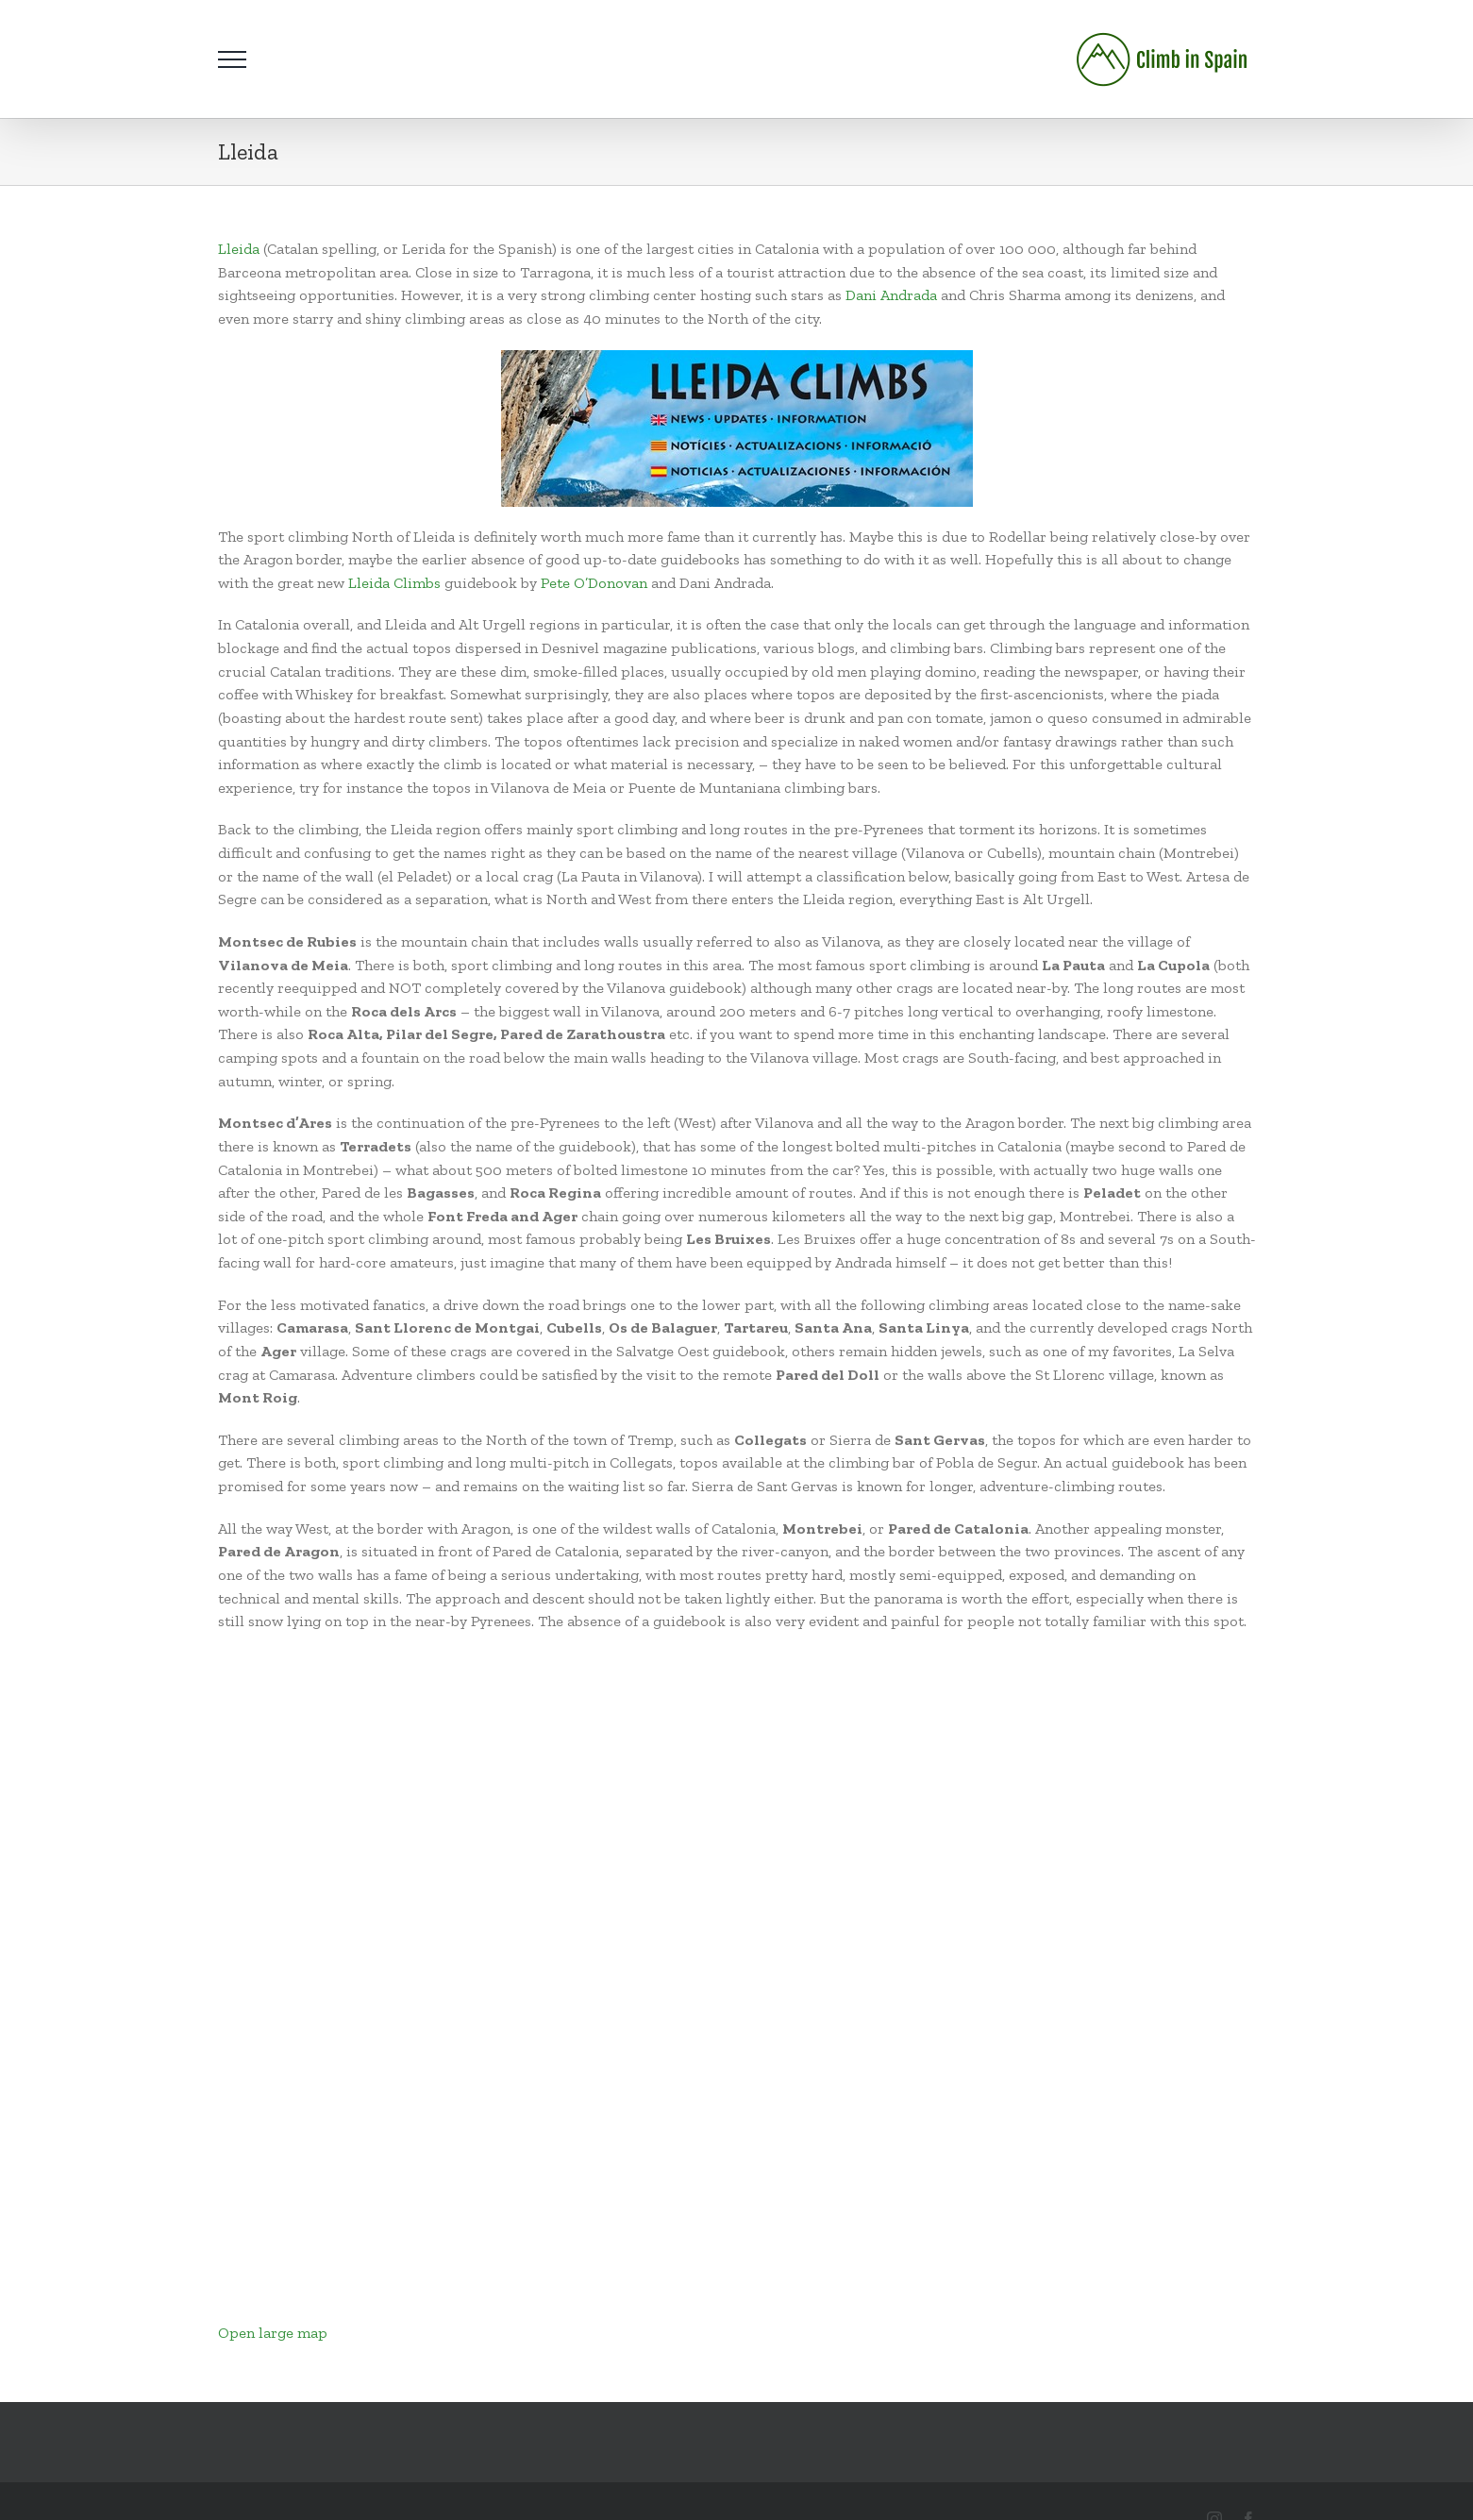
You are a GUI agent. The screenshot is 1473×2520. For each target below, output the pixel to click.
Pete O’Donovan (594, 583)
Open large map (272, 2333)
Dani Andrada (891, 295)
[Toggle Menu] (232, 59)
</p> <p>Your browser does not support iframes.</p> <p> (455, 1984)
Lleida (238, 249)
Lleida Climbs (392, 583)
